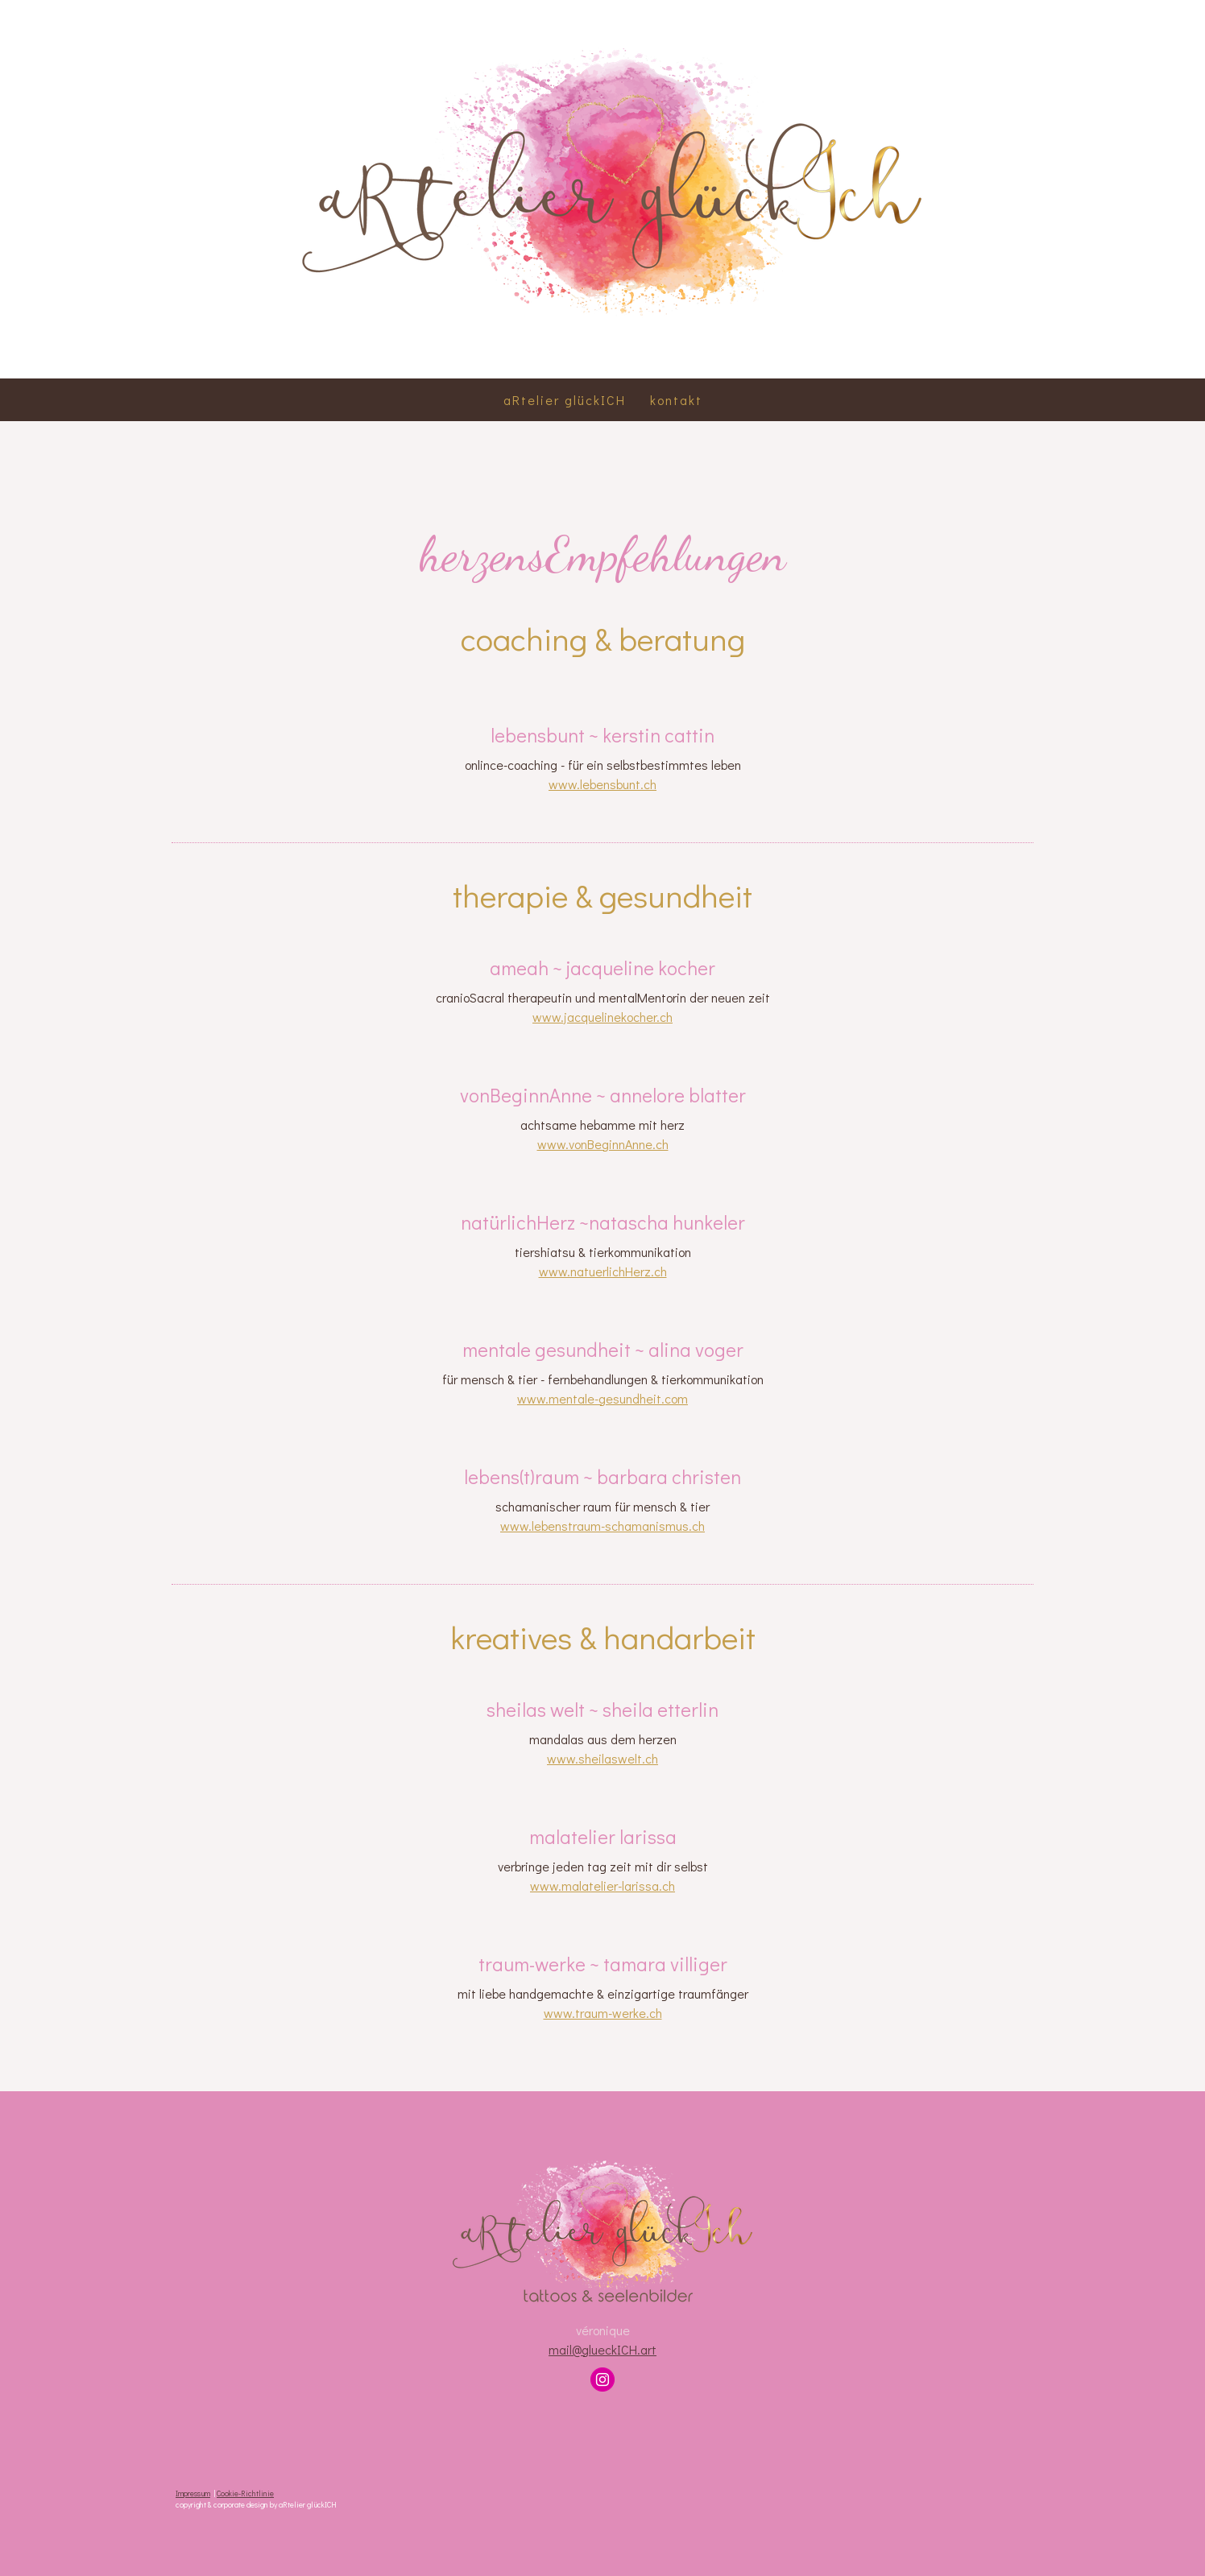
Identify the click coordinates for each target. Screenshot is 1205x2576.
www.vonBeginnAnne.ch (603, 1143)
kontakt (676, 399)
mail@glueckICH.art (602, 2349)
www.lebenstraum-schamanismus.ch (602, 1525)
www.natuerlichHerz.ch (603, 1271)
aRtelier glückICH (564, 399)
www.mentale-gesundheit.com (602, 1398)
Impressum (193, 2493)
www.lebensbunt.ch (602, 783)
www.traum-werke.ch (603, 2012)
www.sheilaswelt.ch (602, 1758)
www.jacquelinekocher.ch (602, 1016)
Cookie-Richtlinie (245, 2493)
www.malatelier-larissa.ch (602, 1885)
